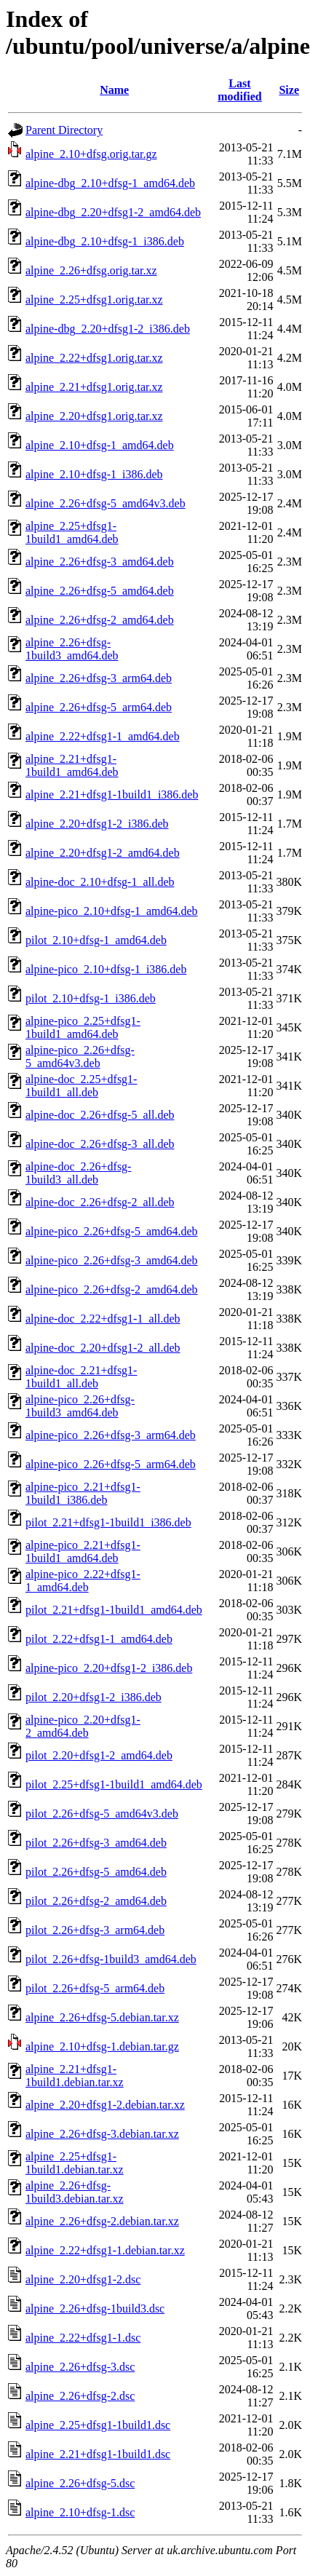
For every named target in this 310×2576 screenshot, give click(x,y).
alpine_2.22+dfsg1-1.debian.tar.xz (105, 2250)
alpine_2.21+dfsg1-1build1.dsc (97, 2454)
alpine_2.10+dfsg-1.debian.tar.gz (102, 2046)
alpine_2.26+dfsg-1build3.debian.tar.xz (74, 2192)
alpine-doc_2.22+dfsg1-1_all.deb (102, 1318)
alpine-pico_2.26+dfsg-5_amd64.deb (111, 1231)
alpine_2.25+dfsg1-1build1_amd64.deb (72, 532)
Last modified (239, 90)
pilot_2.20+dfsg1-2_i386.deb (93, 1697)
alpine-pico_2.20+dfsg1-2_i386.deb (108, 1668)
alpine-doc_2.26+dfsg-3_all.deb (100, 1144)
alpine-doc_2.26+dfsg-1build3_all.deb (78, 1173)
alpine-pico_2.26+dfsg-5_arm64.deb (110, 1464)
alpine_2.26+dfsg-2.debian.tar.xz (102, 2221)
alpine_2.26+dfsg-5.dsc (80, 2483)
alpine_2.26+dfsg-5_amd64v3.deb (105, 503)
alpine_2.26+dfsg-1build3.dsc (94, 2308)
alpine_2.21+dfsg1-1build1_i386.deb (111, 794)
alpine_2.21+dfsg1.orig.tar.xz (94, 387)
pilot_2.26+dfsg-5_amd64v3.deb (101, 1813)
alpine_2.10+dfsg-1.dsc (80, 2512)
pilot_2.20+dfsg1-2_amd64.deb (98, 1755)
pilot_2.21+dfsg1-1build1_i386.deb (108, 1522)
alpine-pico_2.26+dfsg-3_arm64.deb (110, 1435)
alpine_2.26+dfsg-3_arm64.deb (98, 678)
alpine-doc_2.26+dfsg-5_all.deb (100, 1115)
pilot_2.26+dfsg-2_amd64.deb (96, 1901)
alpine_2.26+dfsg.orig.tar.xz (91, 270)
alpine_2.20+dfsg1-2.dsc (82, 2279)
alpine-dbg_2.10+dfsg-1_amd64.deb (110, 183)
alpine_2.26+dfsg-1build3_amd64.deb (72, 649)
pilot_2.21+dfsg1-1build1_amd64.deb (113, 1610)
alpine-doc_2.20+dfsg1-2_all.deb (102, 1347)
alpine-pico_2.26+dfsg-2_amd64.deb (111, 1289)
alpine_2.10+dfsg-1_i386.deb (94, 474)
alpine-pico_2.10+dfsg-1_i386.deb (105, 969)
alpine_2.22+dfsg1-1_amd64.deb (102, 736)
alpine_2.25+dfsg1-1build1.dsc (97, 2425)
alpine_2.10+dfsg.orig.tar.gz (91, 154)
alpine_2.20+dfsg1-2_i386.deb (97, 823)
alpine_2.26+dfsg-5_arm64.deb (98, 707)
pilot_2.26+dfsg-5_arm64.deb (94, 1988)
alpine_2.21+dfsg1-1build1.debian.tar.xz (74, 2075)
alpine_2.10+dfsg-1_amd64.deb (99, 445)
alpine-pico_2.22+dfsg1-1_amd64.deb (82, 1580)
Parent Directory (64, 130)
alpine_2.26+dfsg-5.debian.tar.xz (102, 2017)
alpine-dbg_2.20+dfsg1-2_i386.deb (107, 328)
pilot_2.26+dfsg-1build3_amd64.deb (110, 1959)
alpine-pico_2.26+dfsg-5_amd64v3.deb (80, 1056)
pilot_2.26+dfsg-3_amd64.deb (96, 1842)
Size (289, 90)
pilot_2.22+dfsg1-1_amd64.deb (98, 1639)
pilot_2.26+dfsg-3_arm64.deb (94, 1930)
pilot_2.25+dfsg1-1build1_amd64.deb (113, 1784)
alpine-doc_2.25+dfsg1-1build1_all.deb (81, 1085)
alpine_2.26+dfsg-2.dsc (80, 2396)
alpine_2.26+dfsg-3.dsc (80, 2367)
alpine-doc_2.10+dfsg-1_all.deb (100, 882)
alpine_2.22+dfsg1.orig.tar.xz (94, 358)
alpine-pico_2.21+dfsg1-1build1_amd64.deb (82, 1551)
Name (114, 90)
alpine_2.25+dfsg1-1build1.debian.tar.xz (74, 2163)
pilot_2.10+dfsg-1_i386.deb (90, 998)
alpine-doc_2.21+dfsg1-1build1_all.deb (81, 1377)
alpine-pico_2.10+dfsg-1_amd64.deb (111, 911)
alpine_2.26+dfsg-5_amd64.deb (99, 590)
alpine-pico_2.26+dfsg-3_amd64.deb (111, 1260)
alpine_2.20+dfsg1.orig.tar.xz (94, 416)
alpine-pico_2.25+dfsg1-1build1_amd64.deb (82, 1027)
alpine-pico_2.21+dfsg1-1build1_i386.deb (82, 1493)
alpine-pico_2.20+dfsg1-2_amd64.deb (82, 1726)
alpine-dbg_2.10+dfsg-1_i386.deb (104, 241)
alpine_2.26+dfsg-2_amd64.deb (99, 620)
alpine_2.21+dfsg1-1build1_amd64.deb (72, 765)
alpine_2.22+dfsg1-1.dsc (82, 2337)
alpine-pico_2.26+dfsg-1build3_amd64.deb (80, 1406)
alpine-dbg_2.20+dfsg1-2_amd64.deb (113, 212)
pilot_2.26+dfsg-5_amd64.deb (96, 1872)
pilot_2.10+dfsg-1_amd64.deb (96, 940)
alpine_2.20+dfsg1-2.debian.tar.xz (105, 2105)
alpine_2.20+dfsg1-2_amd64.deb (102, 853)
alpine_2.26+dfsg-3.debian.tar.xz (102, 2134)
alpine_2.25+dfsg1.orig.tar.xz (94, 299)
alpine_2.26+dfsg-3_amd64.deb (99, 561)
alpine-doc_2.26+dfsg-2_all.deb (100, 1202)
